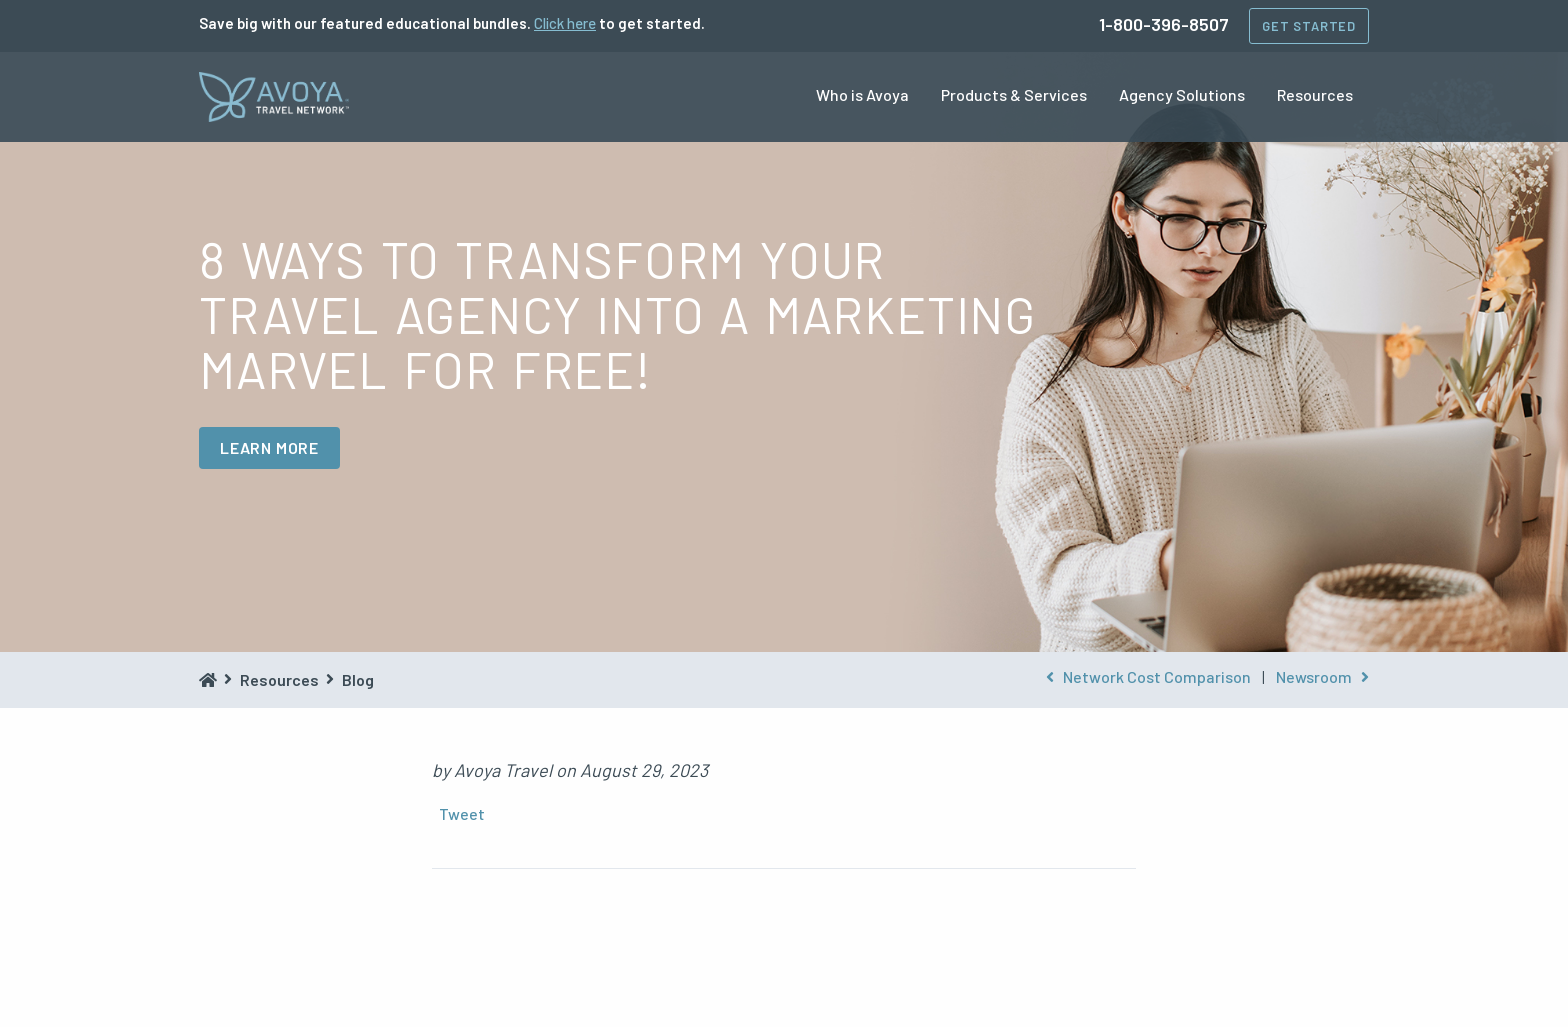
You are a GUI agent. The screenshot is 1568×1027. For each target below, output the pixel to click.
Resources (1315, 94)
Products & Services (1014, 94)
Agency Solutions (1182, 94)
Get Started (1309, 26)
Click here (565, 23)
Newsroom (1322, 676)
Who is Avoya (862, 94)
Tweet (462, 813)
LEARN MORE (269, 447)
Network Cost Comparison (1148, 676)
